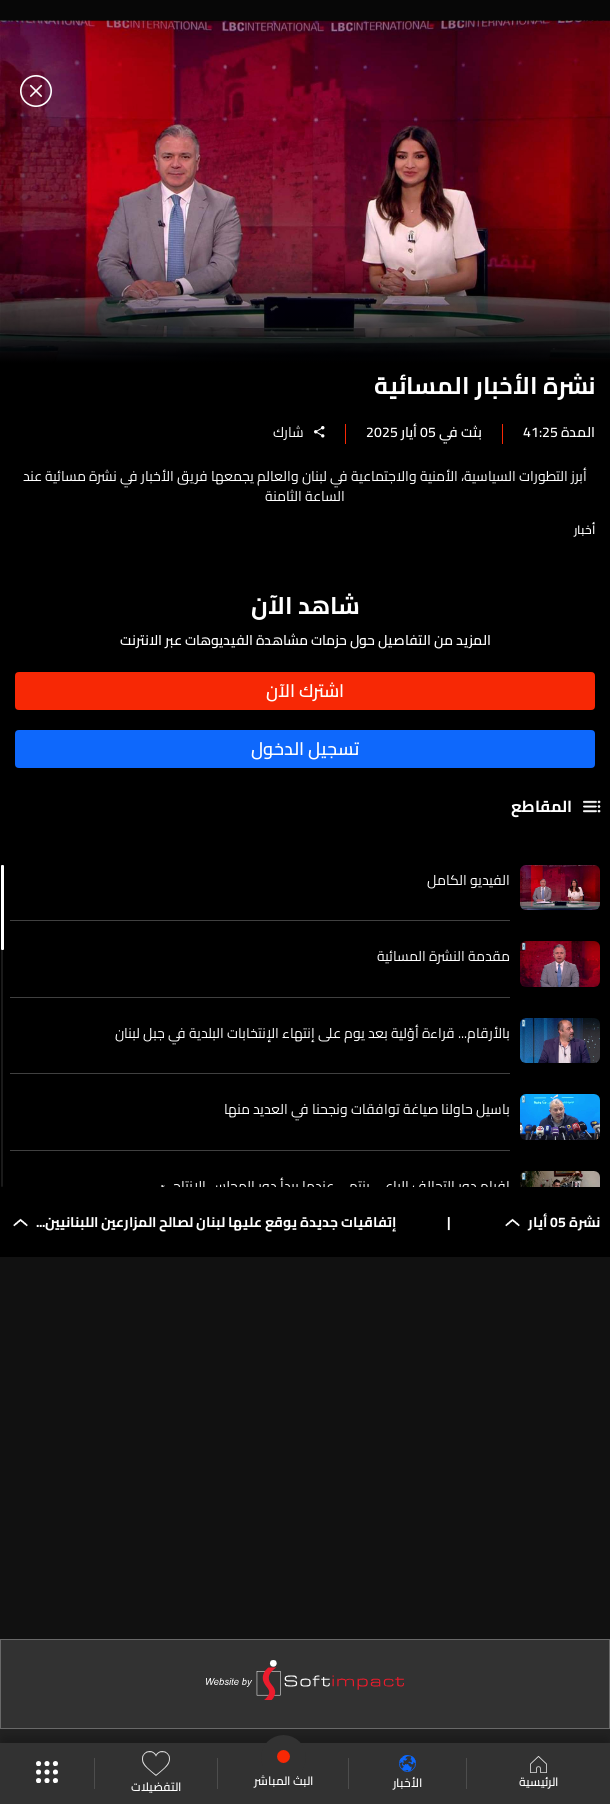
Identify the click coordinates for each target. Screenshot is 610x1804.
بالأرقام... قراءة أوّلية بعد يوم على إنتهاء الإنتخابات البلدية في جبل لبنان (312, 1033)
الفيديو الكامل (468, 880)
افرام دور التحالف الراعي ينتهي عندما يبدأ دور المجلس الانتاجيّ (335, 1186)
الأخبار (407, 1773)
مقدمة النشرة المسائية (443, 956)
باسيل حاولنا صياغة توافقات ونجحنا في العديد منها (367, 1109)
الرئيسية (538, 1774)
